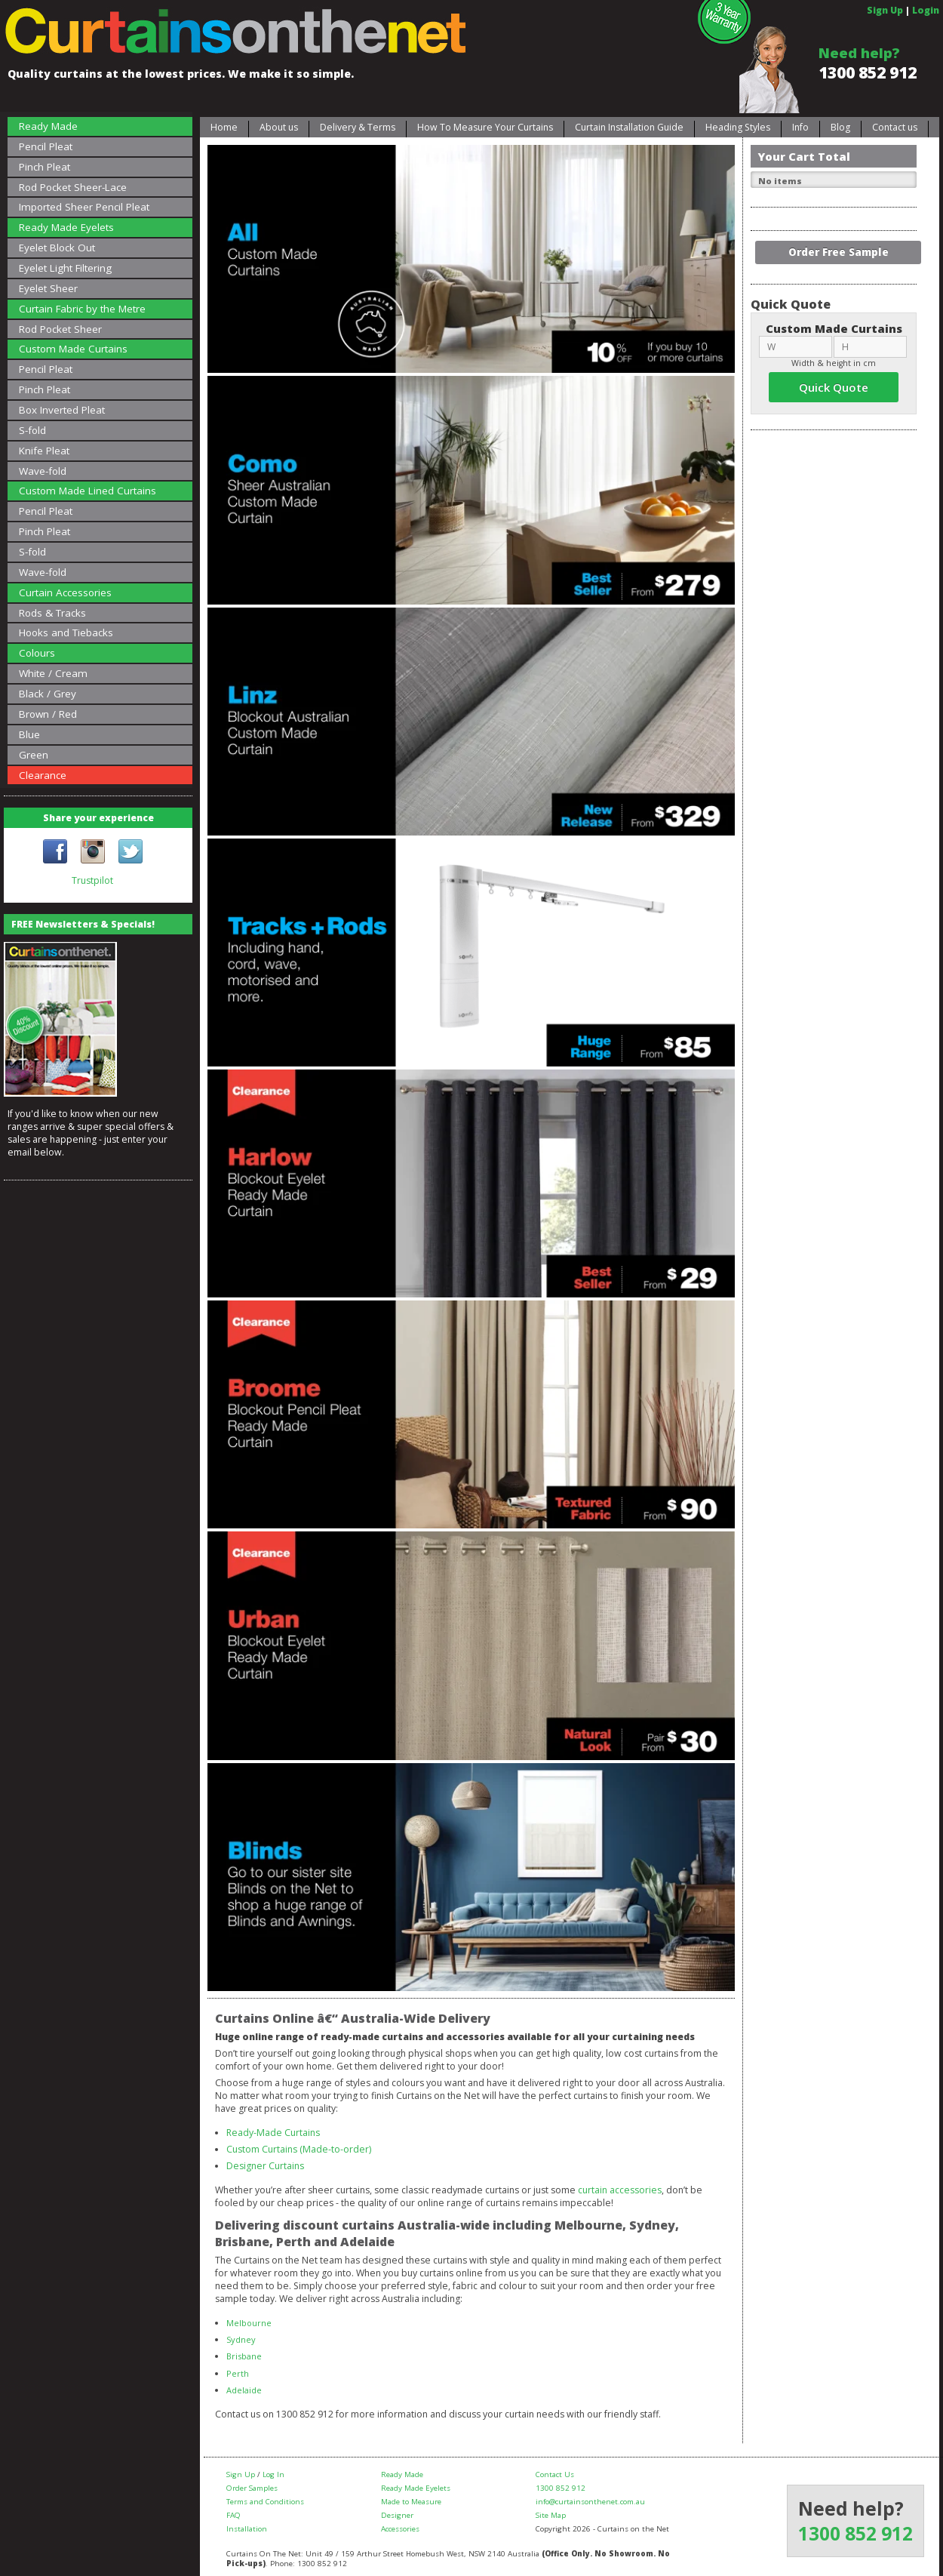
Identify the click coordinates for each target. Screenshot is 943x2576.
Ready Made (48, 126)
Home (224, 127)
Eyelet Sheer (48, 288)
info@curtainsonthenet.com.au (590, 2502)
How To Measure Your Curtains (485, 127)
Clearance (42, 775)
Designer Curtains (265, 2165)
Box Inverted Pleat (62, 410)
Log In (273, 2474)
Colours (37, 653)
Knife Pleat (44, 450)
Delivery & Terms (357, 127)
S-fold (32, 430)
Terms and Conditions (265, 2502)
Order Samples (252, 2488)
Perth (237, 2373)
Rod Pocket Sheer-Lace (73, 187)
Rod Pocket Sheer (60, 329)
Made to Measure (411, 2502)
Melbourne (249, 2322)
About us (279, 127)
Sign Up (885, 10)
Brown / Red (48, 714)
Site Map (551, 2515)
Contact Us (555, 2474)
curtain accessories (620, 2190)
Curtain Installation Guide (629, 127)
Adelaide (244, 2390)
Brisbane (244, 2356)
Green (33, 755)
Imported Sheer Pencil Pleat (84, 207)
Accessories (400, 2529)
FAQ (233, 2515)
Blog (840, 127)
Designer (397, 2515)
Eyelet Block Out (57, 247)
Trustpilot (92, 880)
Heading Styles (737, 127)
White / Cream (53, 673)
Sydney (241, 2339)
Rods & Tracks (52, 613)
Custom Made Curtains (73, 348)
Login (925, 10)
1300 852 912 (868, 72)
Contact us (894, 127)
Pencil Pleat (45, 146)
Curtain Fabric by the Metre (82, 308)
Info (800, 127)
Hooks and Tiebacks (66, 632)
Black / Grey (47, 693)
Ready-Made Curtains (273, 2132)
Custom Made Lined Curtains (87, 490)
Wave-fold (42, 471)
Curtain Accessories (65, 592)
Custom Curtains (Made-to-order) (298, 2149)
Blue (29, 734)
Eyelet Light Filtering (65, 268)
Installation (246, 2529)
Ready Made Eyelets (66, 227)
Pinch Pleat (44, 167)
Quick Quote (833, 387)
